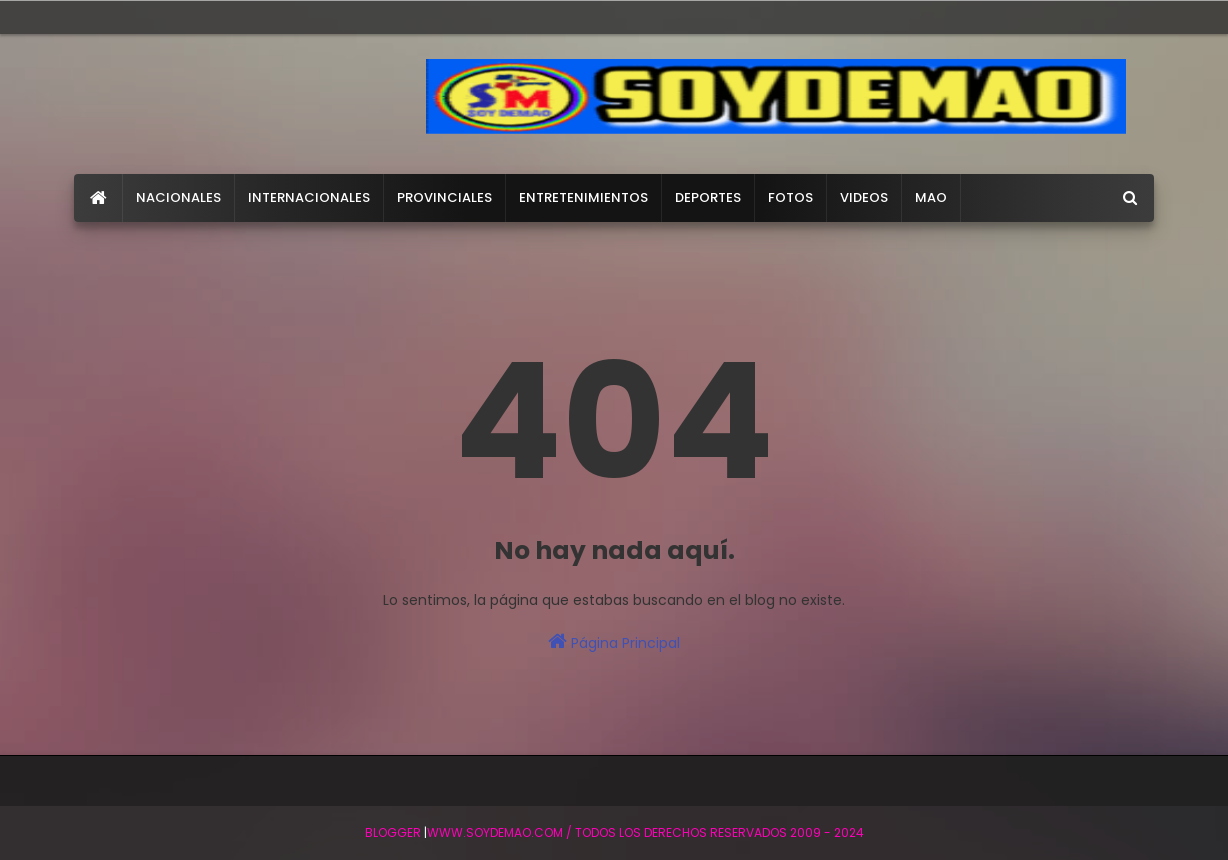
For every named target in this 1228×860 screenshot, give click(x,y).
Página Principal (614, 642)
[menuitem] (98, 198)
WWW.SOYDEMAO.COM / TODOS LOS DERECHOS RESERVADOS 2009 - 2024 (645, 832)
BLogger (393, 832)
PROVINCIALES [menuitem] (444, 197)
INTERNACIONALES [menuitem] (309, 197)
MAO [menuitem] (931, 197)
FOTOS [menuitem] (790, 197)
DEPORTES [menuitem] (708, 197)
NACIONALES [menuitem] (178, 197)
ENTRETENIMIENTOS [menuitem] (583, 197)
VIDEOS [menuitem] (864, 197)
